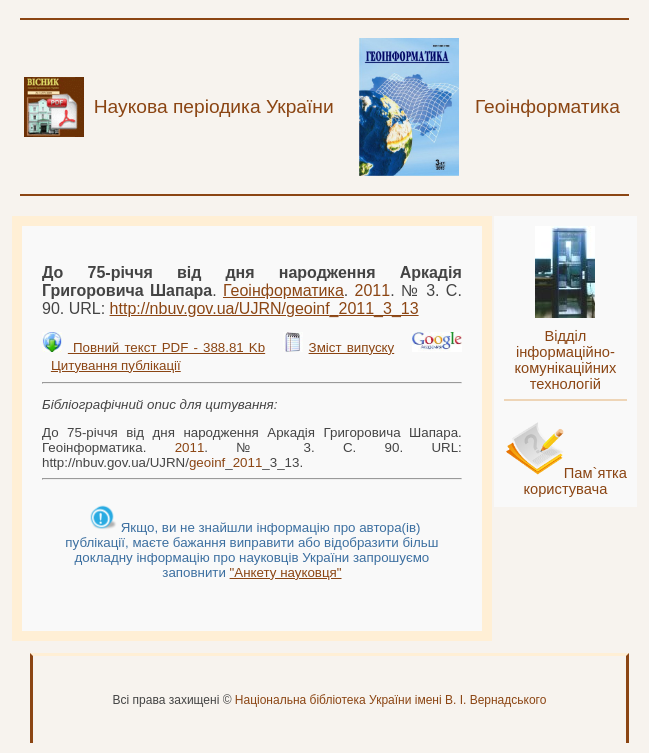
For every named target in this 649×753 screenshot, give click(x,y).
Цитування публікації (116, 365)
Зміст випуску (352, 347)
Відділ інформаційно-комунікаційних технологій (565, 360)
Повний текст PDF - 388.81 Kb (166, 347)
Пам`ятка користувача (575, 481)
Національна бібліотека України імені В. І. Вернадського (391, 700)
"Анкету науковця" (286, 572)
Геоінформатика (283, 290)
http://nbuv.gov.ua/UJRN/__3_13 (264, 308)
